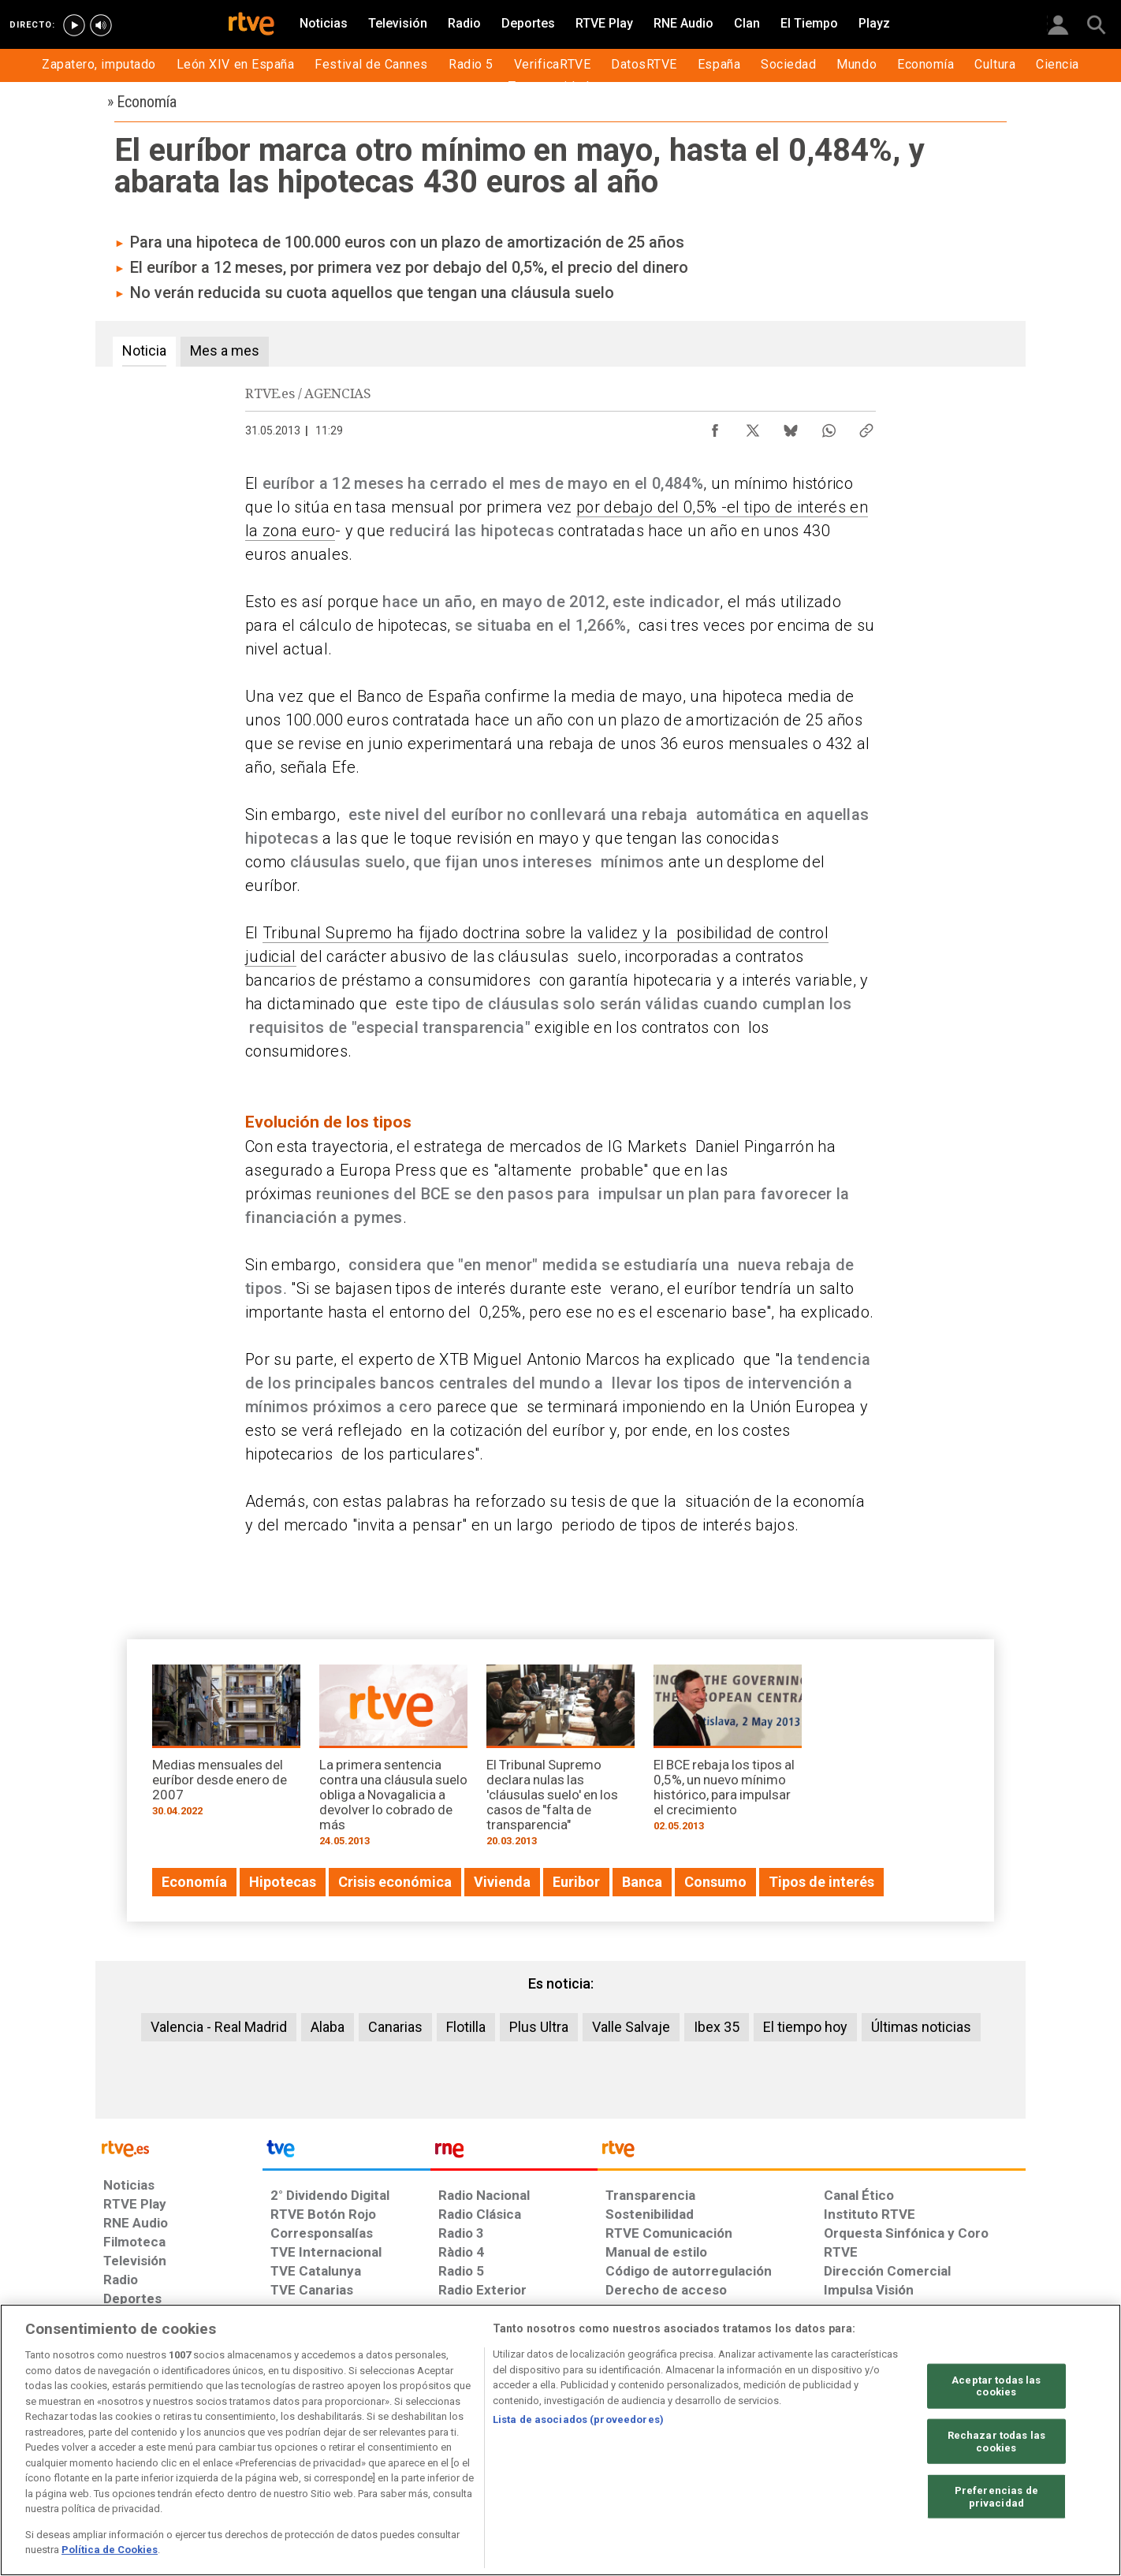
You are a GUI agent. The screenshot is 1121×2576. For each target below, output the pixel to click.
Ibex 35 (716, 2027)
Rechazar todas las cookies (996, 2441)
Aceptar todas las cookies (996, 2385)
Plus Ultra (538, 2027)
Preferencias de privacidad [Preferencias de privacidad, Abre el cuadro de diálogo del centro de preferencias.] (996, 2497)
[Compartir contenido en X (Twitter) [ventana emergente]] (753, 427)
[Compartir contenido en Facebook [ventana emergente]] (715, 427)
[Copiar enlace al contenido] (866, 427)
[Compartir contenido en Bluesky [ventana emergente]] (791, 427)
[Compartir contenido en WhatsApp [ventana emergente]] (828, 427)
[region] (560, 2440)
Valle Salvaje (631, 2027)
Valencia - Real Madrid (219, 2027)
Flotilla (466, 2027)
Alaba (327, 2027)
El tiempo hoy (805, 2027)
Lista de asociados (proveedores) (578, 2419)
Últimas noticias (921, 2027)
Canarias (395, 2027)
